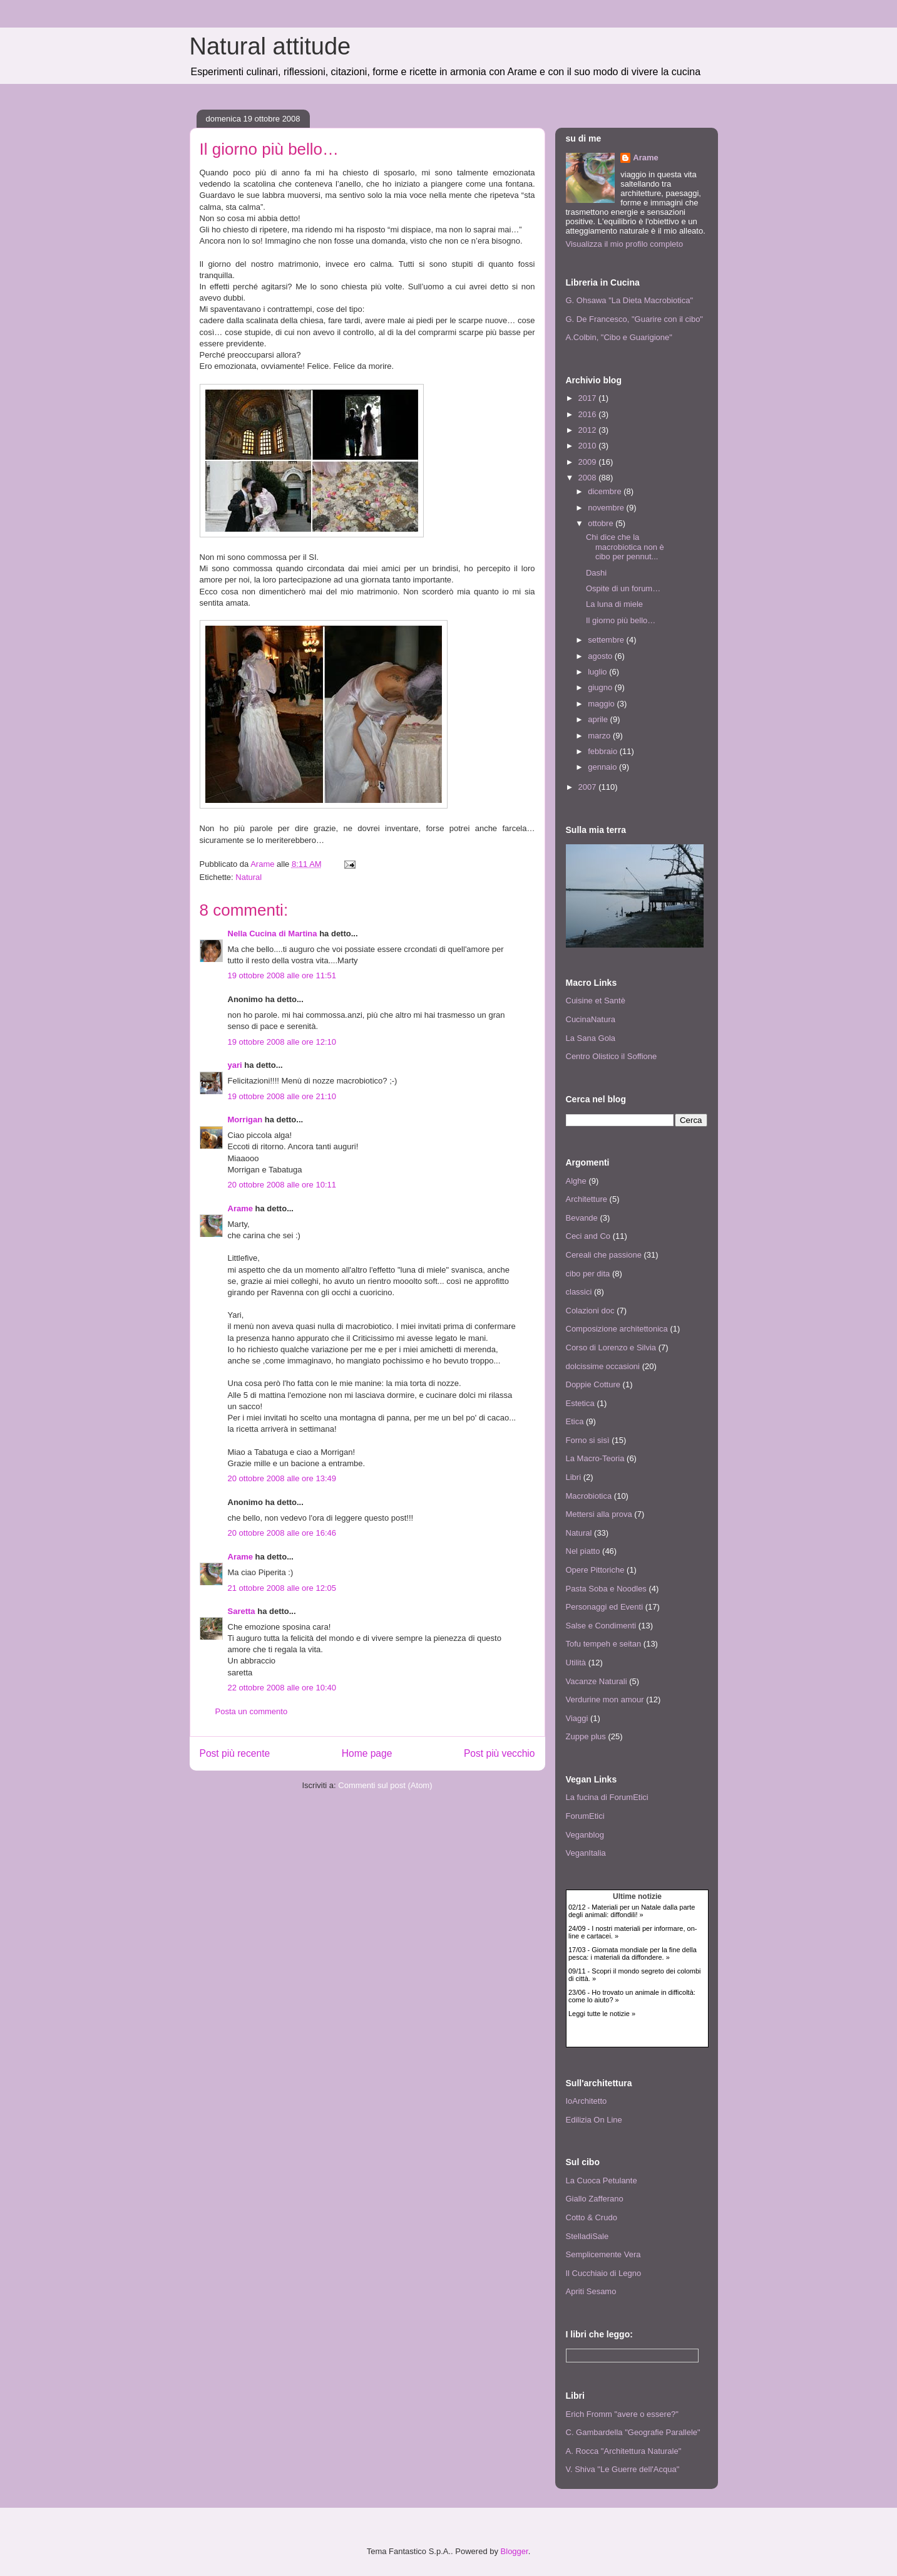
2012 (588, 430)
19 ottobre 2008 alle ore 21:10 (282, 1096)
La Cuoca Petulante (601, 2180)
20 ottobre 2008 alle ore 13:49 (282, 1478)
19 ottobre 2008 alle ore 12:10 (282, 1042)
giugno (601, 687)
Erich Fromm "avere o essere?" (622, 2414)
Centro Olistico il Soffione (611, 1056)
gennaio (603, 767)
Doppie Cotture (593, 1384)
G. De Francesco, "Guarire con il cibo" (634, 319)
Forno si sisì (588, 1440)
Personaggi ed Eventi (604, 1606)
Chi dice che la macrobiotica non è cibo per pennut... (625, 546)
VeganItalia (586, 1853)
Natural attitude (270, 46)
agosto (601, 656)
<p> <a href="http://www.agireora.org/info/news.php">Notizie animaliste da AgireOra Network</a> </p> (637, 1968)
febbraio (604, 751)
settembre (607, 639)
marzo (600, 735)
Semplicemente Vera (603, 2254)
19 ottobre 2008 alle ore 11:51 (282, 975)
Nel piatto (583, 1551)
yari (235, 1065)
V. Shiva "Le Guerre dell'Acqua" (623, 2469)
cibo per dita (588, 1273)
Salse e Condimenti (601, 1625)
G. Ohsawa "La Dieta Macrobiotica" (630, 300)
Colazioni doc (590, 1310)
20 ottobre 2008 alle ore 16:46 (282, 1533)
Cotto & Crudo (591, 2217)
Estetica (580, 1403)
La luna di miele (614, 604)
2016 (588, 414)
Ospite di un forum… (623, 588)
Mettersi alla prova (599, 1514)
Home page (367, 1753)
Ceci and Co (588, 1236)
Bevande (582, 1218)
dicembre (605, 491)
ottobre (601, 523)
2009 (588, 462)
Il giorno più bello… (620, 620)
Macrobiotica (589, 1496)
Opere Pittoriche (595, 1570)
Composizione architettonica (617, 1328)
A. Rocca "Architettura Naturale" (624, 2451)
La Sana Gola (591, 1038)
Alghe (576, 1181)
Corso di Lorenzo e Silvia (611, 1347)
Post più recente (235, 1753)
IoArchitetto (586, 2101)
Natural (248, 877)
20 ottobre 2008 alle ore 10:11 (282, 1184)
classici (579, 1291)
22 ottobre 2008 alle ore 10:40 (282, 1687)
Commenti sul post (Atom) (385, 1785)
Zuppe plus (586, 1736)
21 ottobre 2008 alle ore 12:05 (282, 1588)
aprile (599, 719)
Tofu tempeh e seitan (604, 1643)
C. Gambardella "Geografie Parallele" (633, 2432)
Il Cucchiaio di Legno (604, 2273)
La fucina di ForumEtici (607, 1797)
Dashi (596, 572)
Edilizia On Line (594, 2119)
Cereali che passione (604, 1255)
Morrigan (245, 1119)
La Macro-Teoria (595, 1458)
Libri (574, 1477)
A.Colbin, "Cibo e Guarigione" (619, 337)
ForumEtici (585, 1816)
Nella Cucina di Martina (272, 933)
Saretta (241, 1611)
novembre (607, 507)
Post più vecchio (499, 1753)
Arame (240, 1208)
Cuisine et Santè (595, 1000)
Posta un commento (251, 1711)
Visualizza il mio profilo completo (625, 244)
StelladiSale (587, 2236)
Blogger (514, 2551)
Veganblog (585, 1834)
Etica (575, 1421)
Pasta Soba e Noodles (606, 1588)
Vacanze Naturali (596, 1681)
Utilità (576, 1662)
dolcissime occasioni (603, 1366)
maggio (602, 703)
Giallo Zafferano (594, 2198)
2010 (588, 445)
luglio (598, 671)
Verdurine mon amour (605, 1699)
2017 (588, 398)
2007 (588, 787)
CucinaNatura (591, 1019)
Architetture (586, 1199)
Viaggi (577, 1718)
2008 (588, 477)
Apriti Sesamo (591, 2291)
